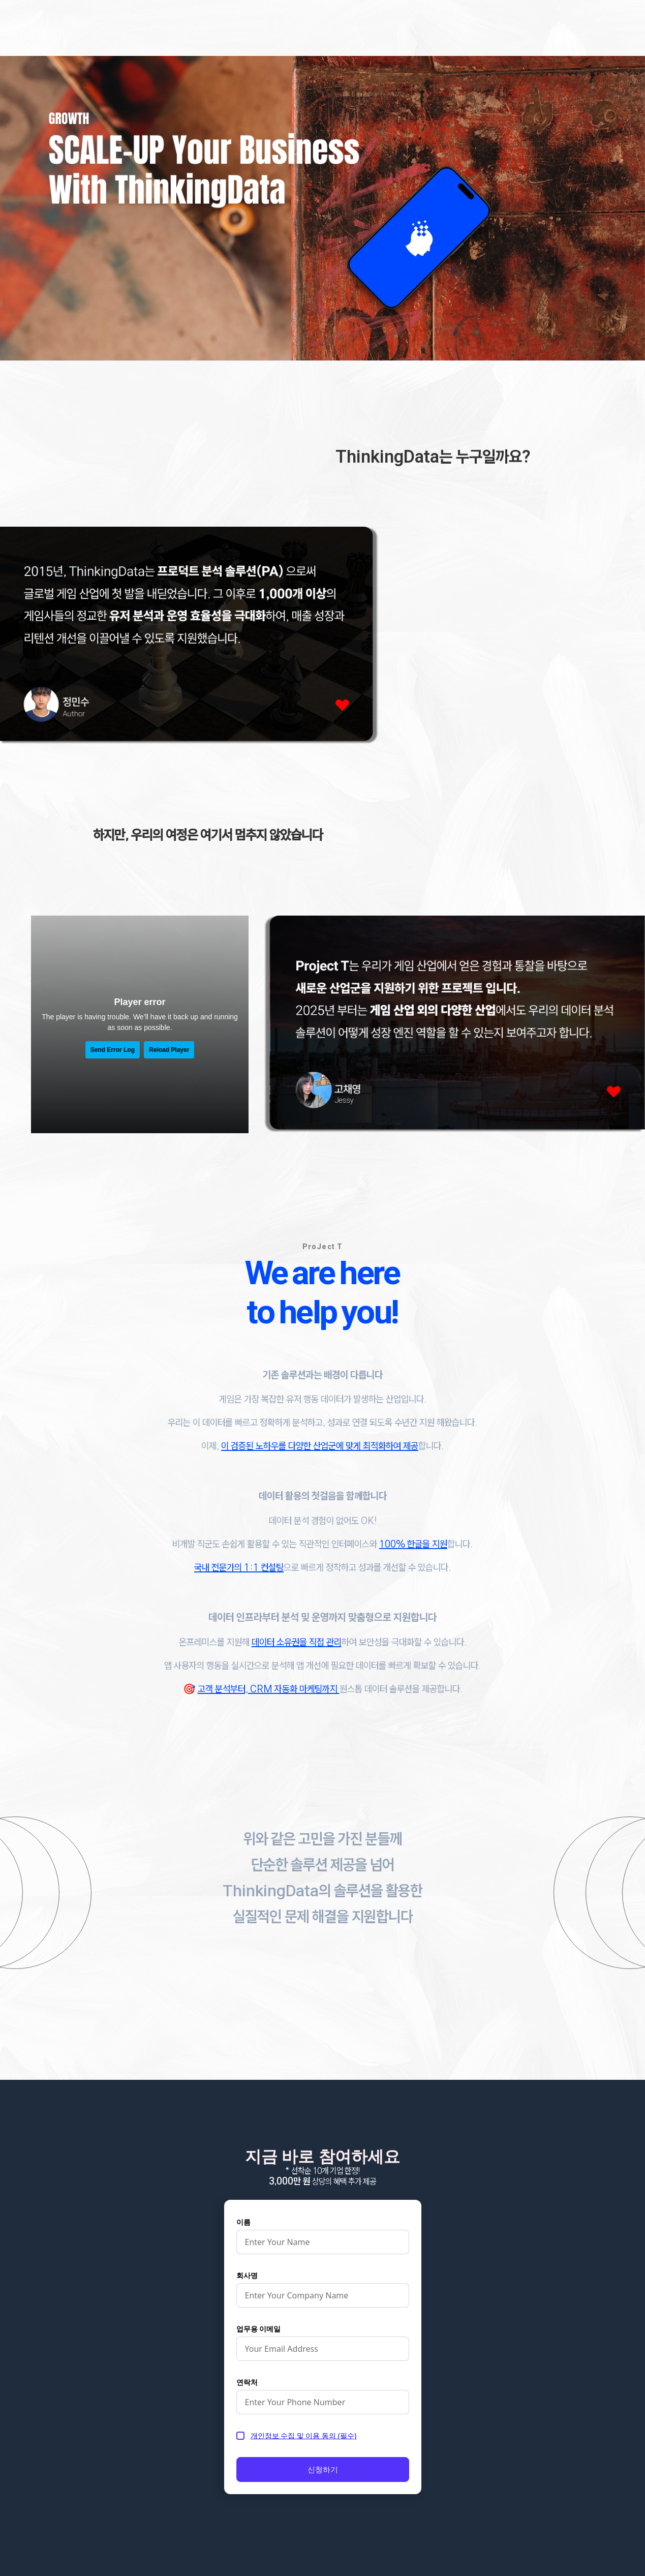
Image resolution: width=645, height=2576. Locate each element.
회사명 (247, 2275)
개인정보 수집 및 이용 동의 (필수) (304, 2435)
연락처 (247, 2382)
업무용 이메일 (258, 2328)
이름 (243, 2222)
